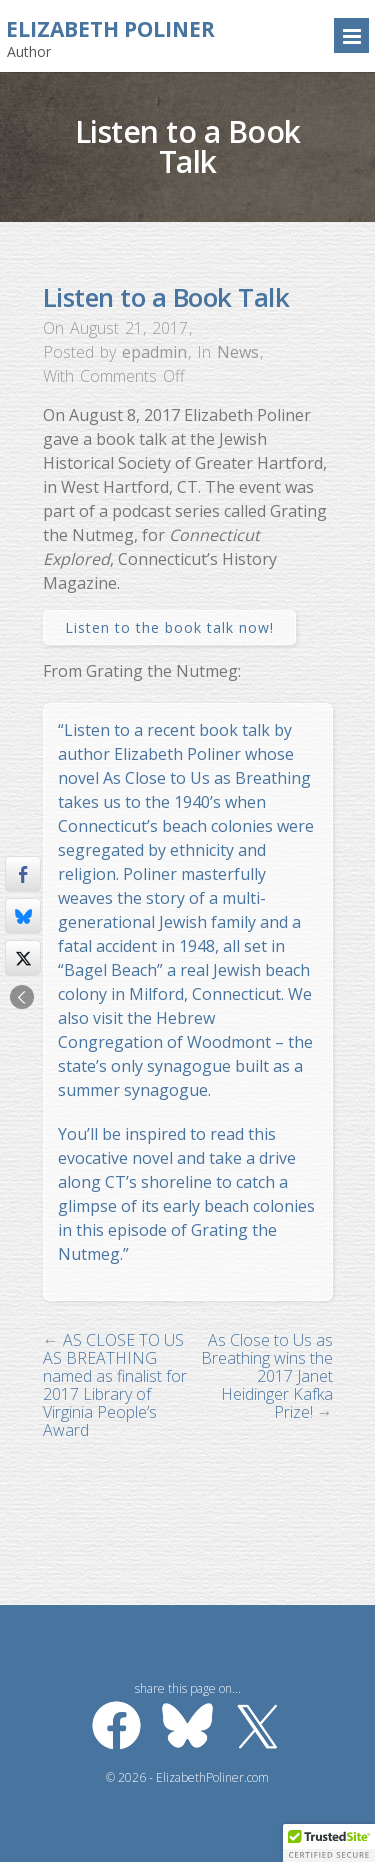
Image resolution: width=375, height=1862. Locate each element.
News (238, 352)
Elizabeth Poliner (110, 29)
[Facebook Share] (23, 874)
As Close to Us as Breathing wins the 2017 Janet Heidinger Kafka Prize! (267, 1376)
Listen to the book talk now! (169, 627)
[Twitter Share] (23, 958)
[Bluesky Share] (23, 916)
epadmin (154, 352)
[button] (329, 1843)
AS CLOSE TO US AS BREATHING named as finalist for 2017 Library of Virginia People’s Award (115, 1385)
